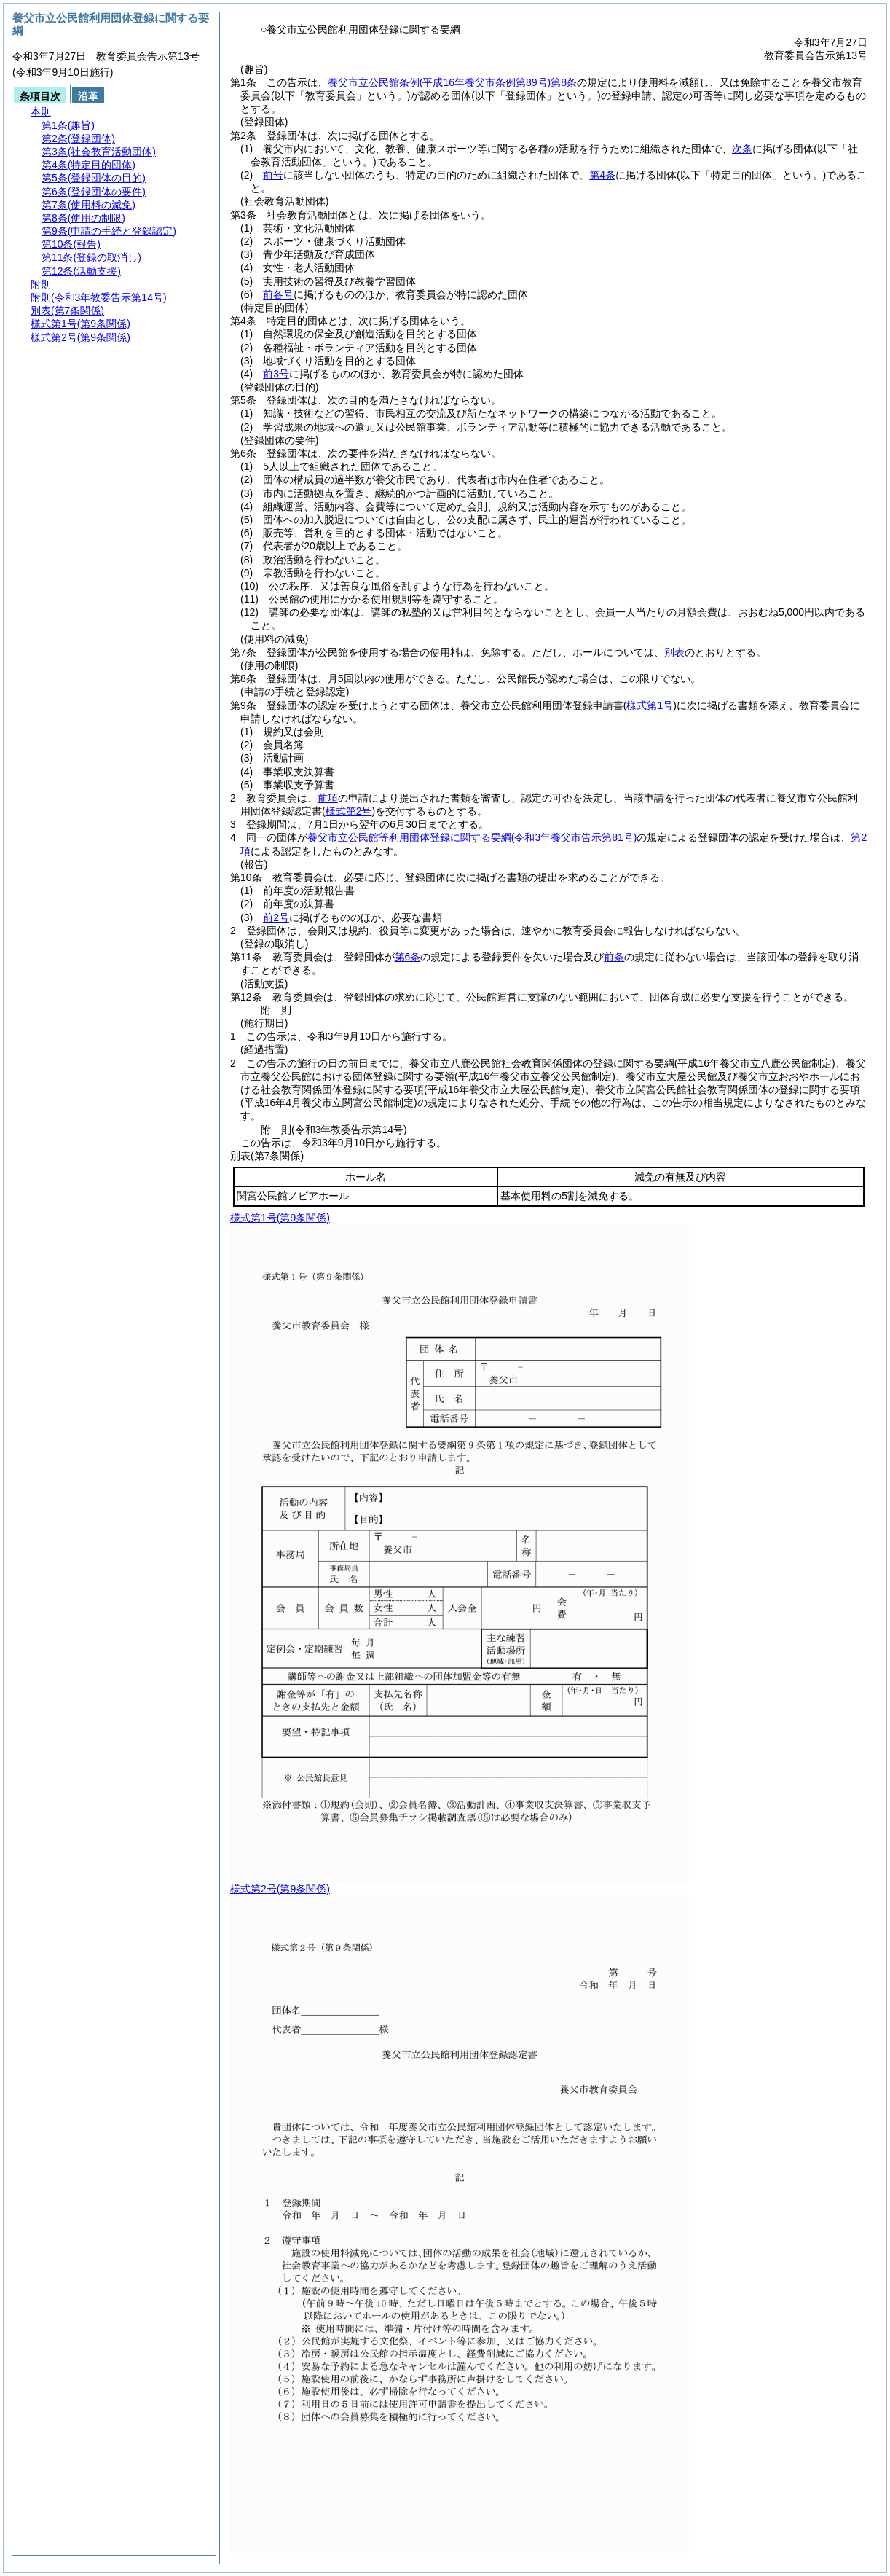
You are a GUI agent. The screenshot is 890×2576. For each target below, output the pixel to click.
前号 (273, 175)
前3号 (276, 374)
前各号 (278, 294)
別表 (674, 652)
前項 (328, 798)
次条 (742, 148)
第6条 (408, 957)
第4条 (602, 175)
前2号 (276, 917)
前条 (614, 957)
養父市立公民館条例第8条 (452, 82)
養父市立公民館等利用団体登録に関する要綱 (472, 837)
